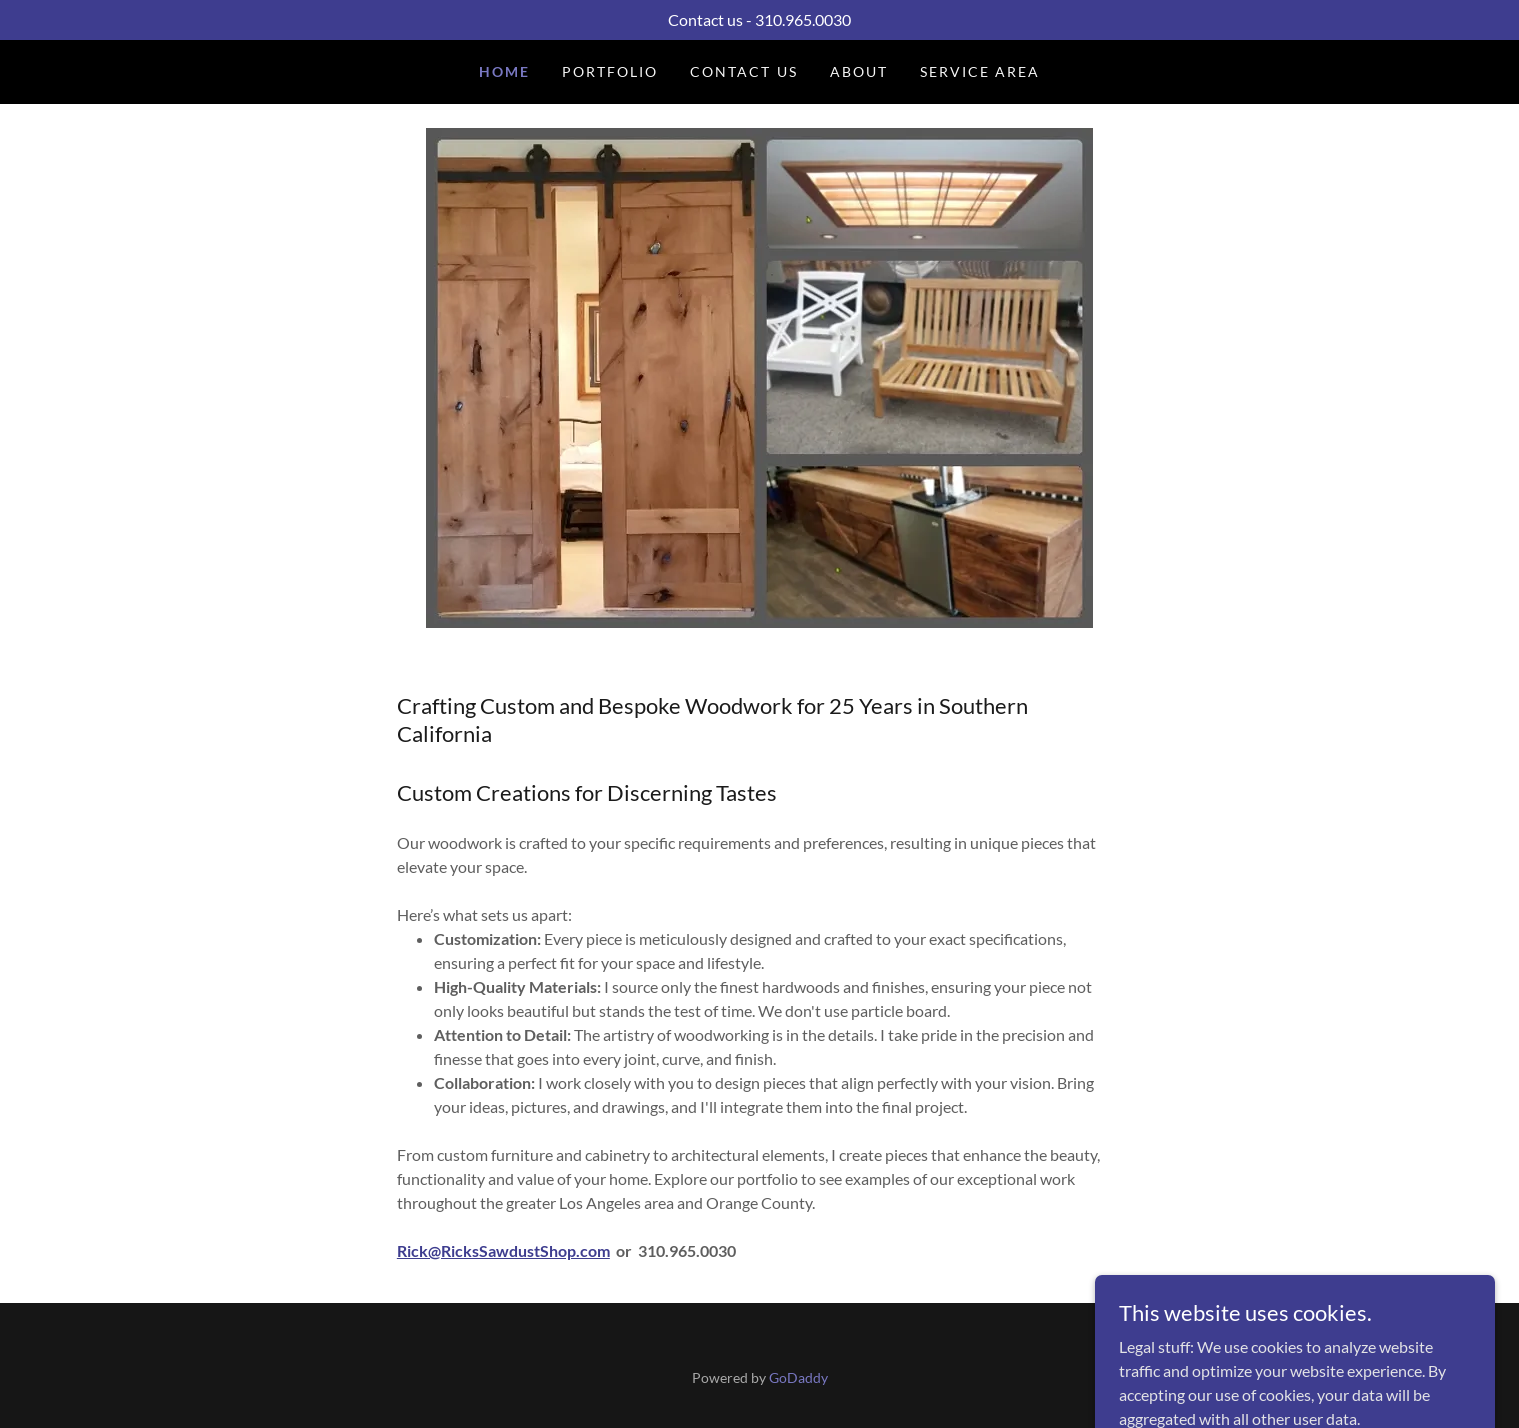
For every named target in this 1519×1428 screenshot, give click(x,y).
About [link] (859, 71)
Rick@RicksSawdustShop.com (503, 1250)
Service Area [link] (980, 71)
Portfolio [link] (610, 71)
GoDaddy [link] (798, 1377)
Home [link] (504, 71)
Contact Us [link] (743, 71)
